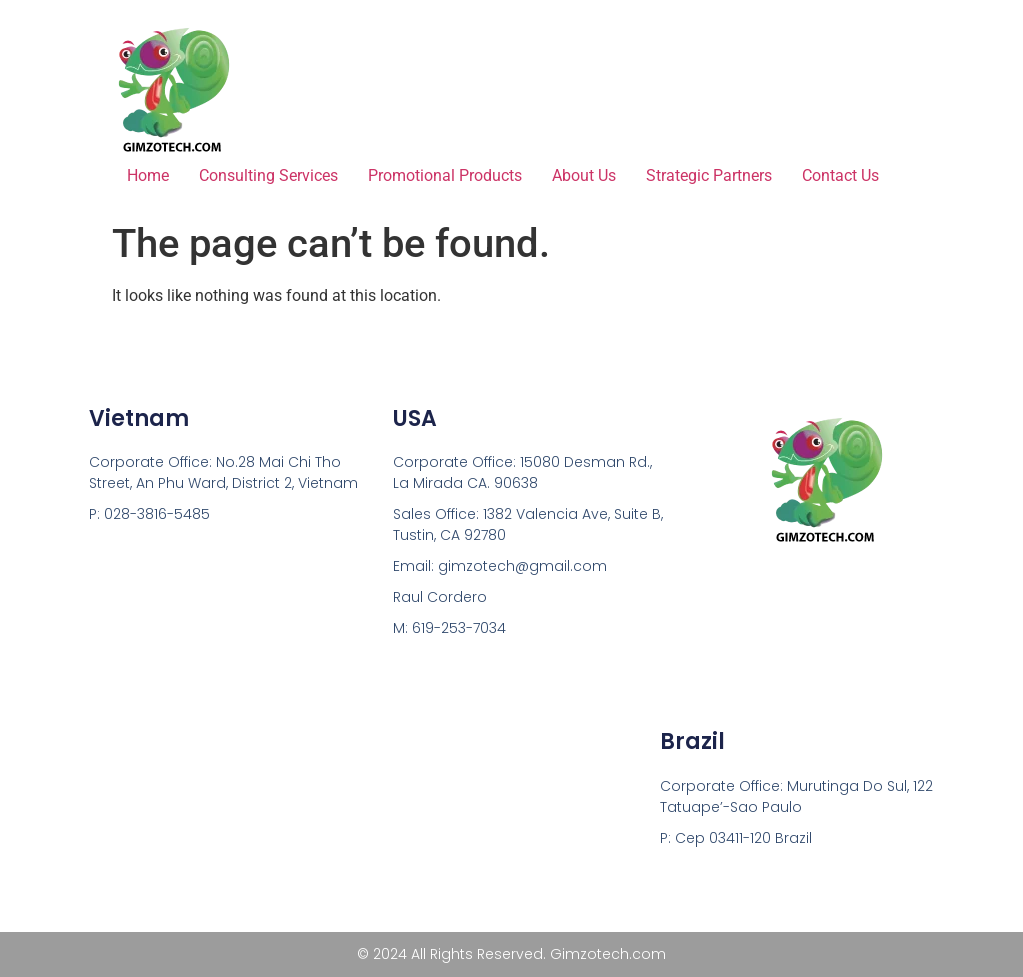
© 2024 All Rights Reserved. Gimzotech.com (511, 954)
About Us (584, 175)
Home (148, 175)
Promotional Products (445, 175)
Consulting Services (268, 175)
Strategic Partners (709, 175)
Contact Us (840, 175)
